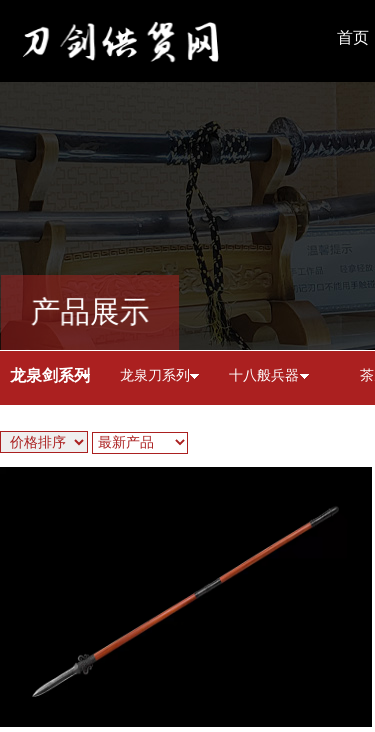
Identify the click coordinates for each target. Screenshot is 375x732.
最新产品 (126, 442)
